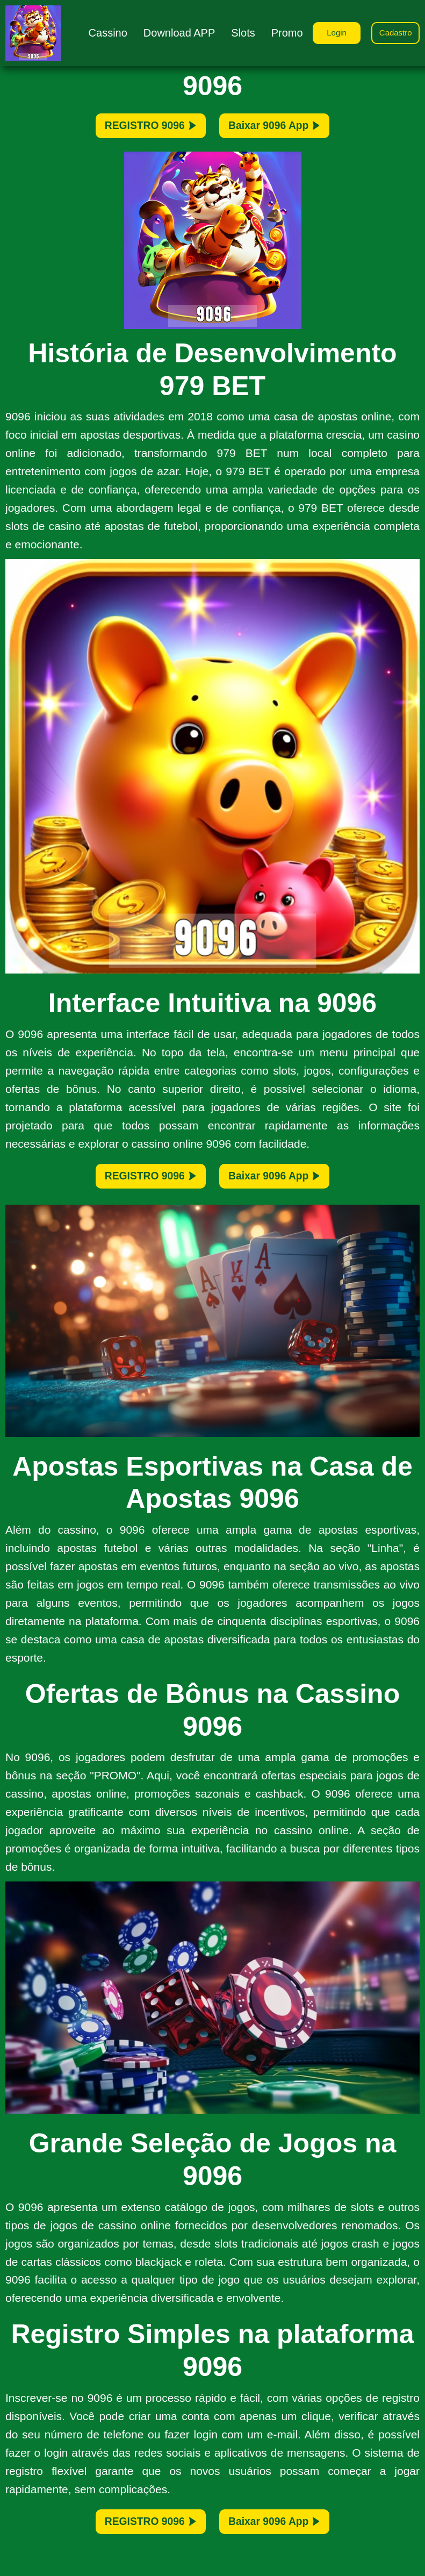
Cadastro (393, 32)
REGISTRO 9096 (133, 129)
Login (328, 32)
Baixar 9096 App (291, 129)
